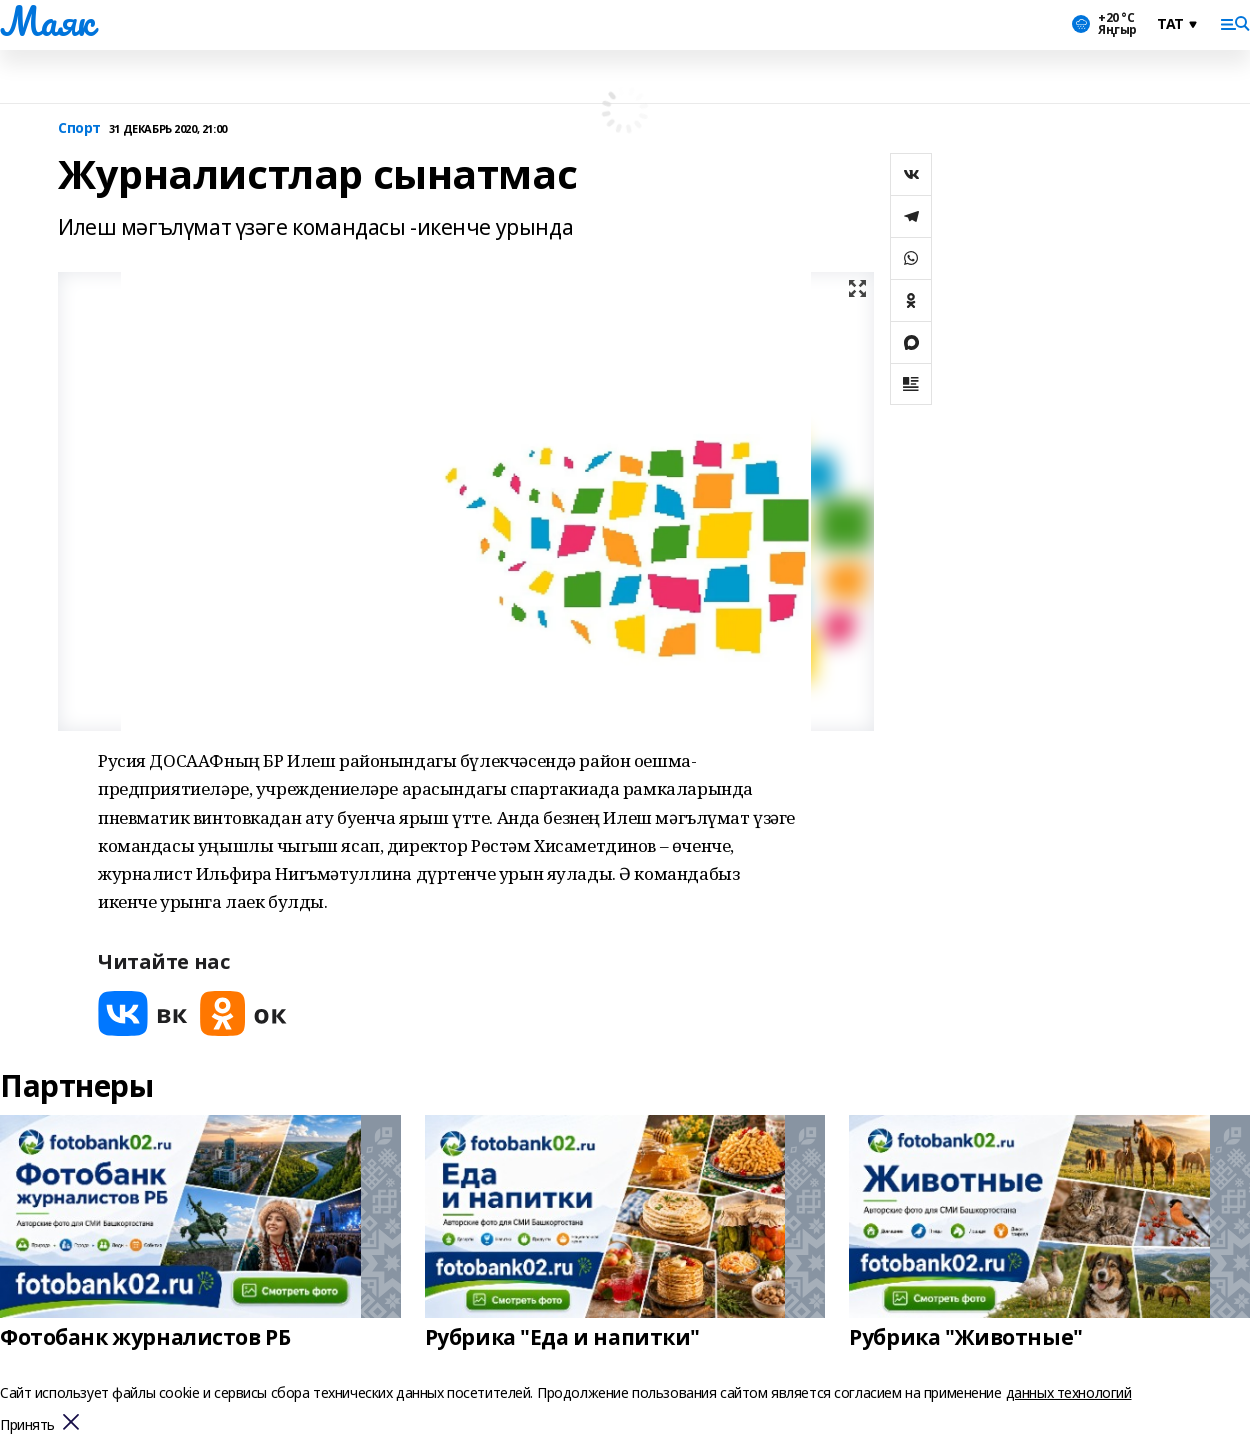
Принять (27, 1425)
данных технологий (1069, 1392)
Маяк (46, 21)
